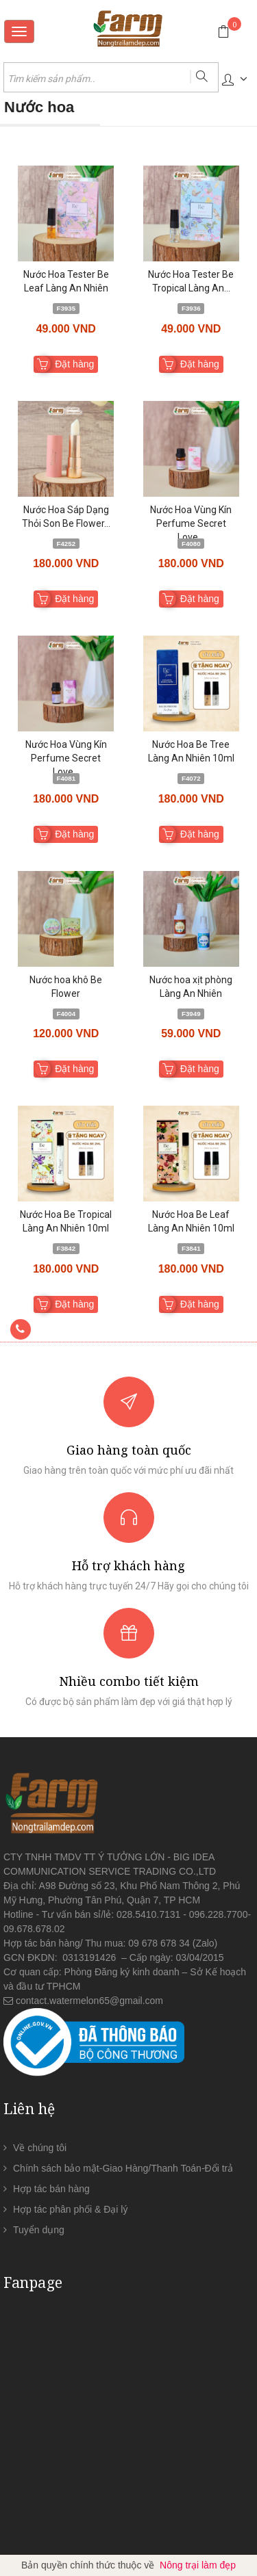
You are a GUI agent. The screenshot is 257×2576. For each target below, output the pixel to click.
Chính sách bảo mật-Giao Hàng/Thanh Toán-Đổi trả (123, 2168)
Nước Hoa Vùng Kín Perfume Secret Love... (191, 523)
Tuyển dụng (38, 2229)
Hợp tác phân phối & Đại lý (70, 2209)
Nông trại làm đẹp (198, 2565)
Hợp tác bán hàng (51, 2188)
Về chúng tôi (39, 2147)
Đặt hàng (74, 364)
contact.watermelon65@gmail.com (89, 2000)
